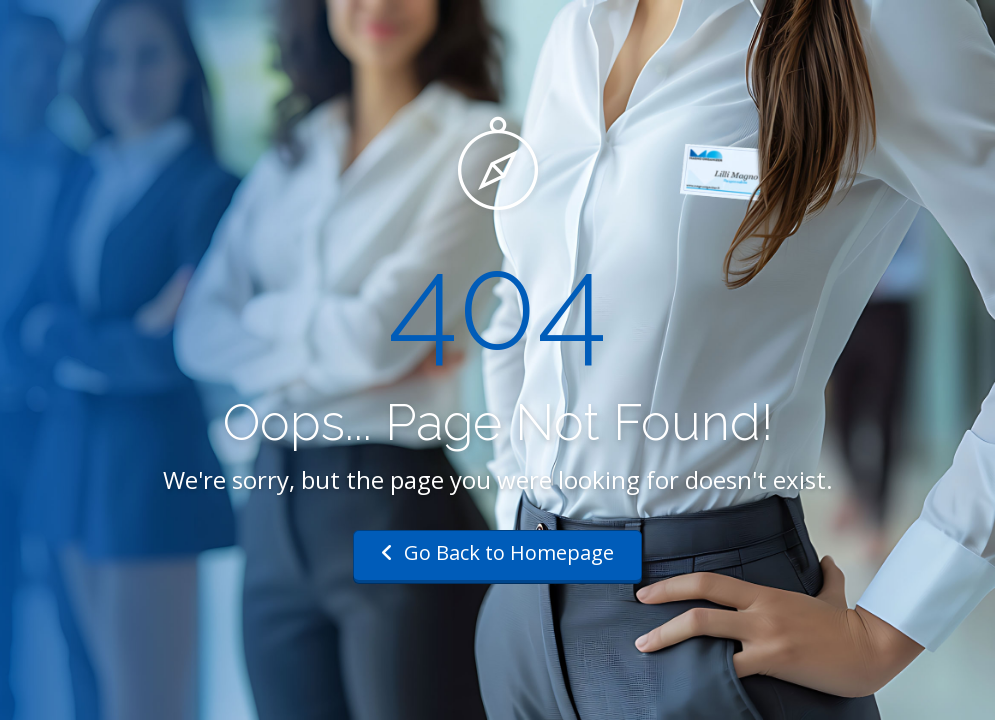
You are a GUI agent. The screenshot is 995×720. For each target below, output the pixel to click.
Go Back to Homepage (497, 552)
